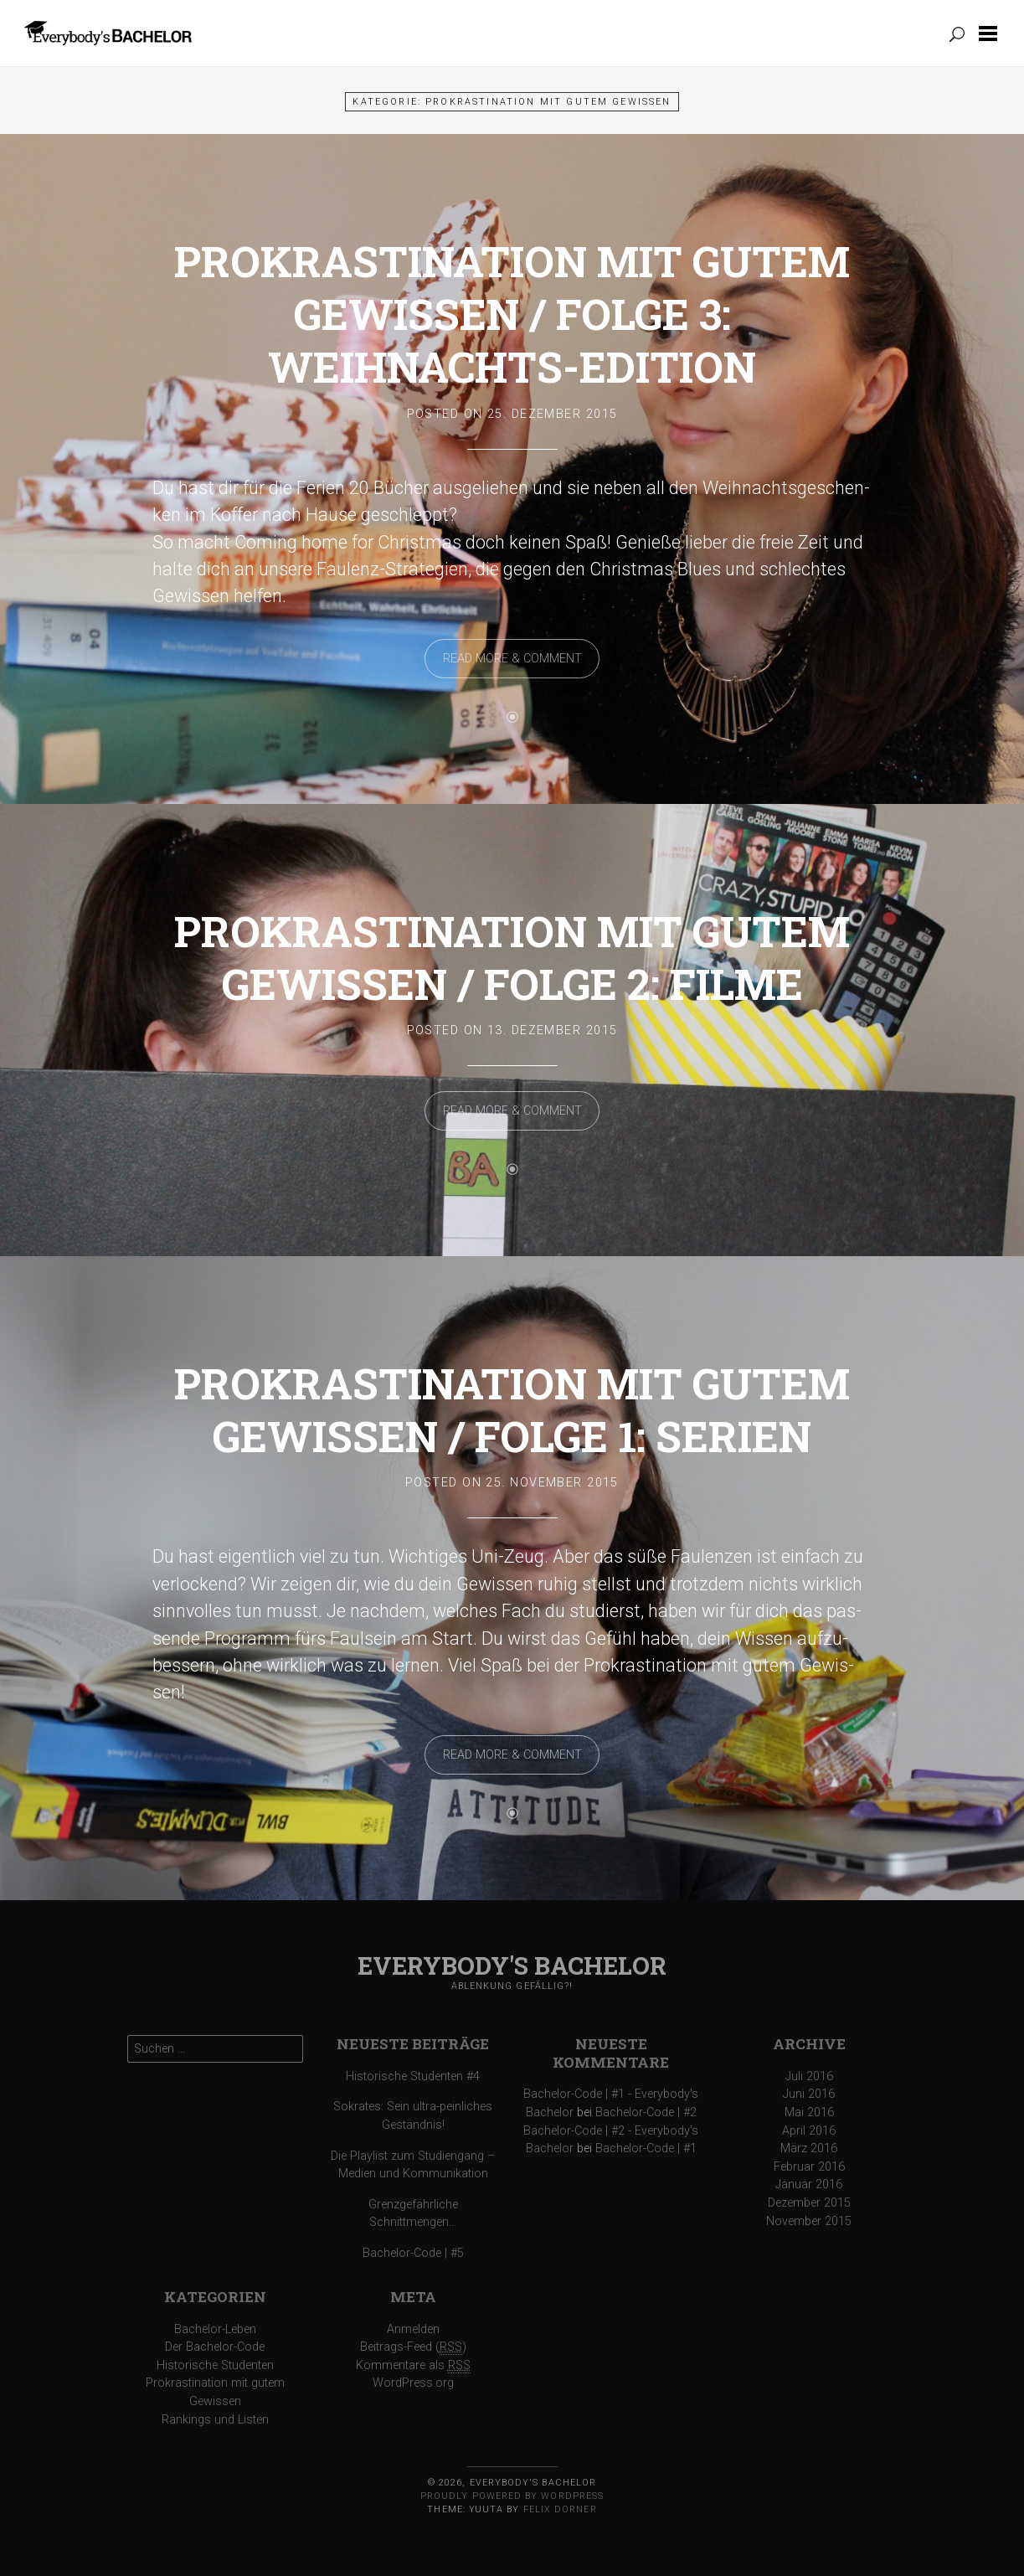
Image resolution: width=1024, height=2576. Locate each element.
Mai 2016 (809, 2112)
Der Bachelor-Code (215, 2347)
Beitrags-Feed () (413, 2347)
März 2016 (808, 2148)
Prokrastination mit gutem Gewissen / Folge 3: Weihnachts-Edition (512, 313)
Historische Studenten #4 (413, 2076)
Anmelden (413, 2329)
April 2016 (809, 2131)
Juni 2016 (809, 2094)
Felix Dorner (560, 2509)
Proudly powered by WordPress (512, 2496)
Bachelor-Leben (215, 2329)
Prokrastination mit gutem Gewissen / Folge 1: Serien (512, 1409)
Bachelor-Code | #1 (646, 2148)
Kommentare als (413, 2365)
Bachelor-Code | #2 (646, 2112)
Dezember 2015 (809, 2203)
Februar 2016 (809, 2167)
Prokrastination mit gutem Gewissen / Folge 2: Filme (512, 957)
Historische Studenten (215, 2365)
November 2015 (809, 2221)
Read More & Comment (512, 659)
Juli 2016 (809, 2076)
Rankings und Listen (215, 2420)
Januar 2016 (808, 2184)
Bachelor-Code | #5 (413, 2253)
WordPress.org (413, 2383)
